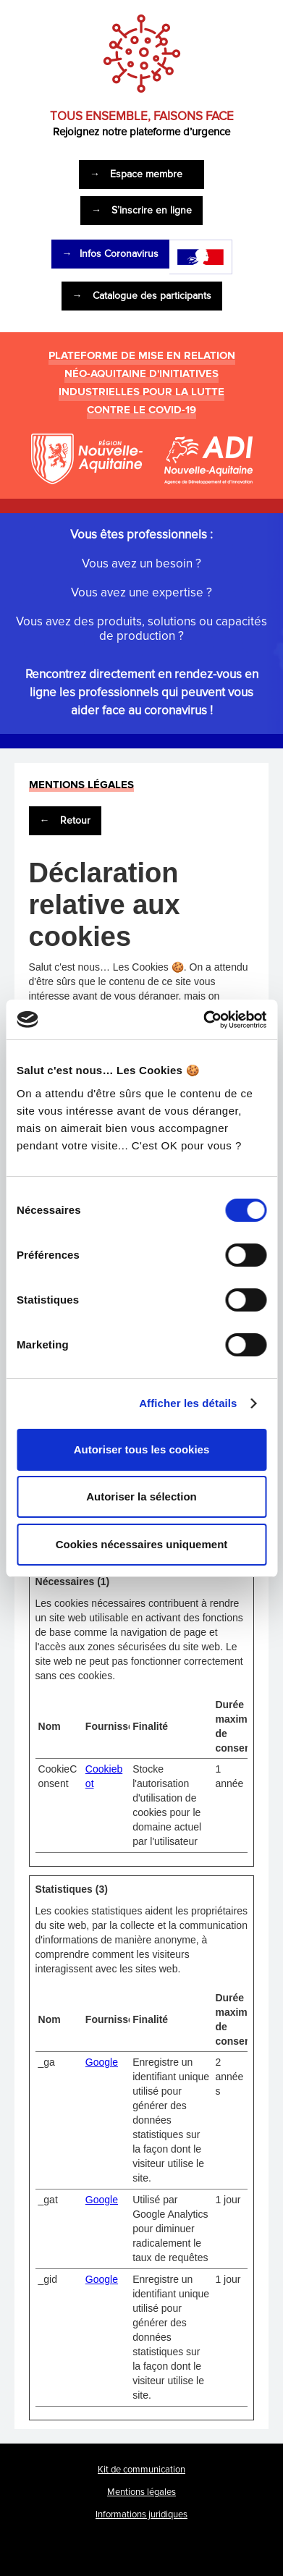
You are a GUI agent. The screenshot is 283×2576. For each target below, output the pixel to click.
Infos (110, 254)
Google (101, 2062)
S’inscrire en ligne (141, 210)
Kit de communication (141, 2469)
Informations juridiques (141, 2514)
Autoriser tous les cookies (142, 1449)
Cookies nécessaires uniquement (142, 1544)
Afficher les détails (188, 1403)
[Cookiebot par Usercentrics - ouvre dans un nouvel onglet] (203, 1019)
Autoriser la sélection (141, 1496)
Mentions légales (141, 2492)
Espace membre (136, 174)
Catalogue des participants (141, 296)
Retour (65, 820)
